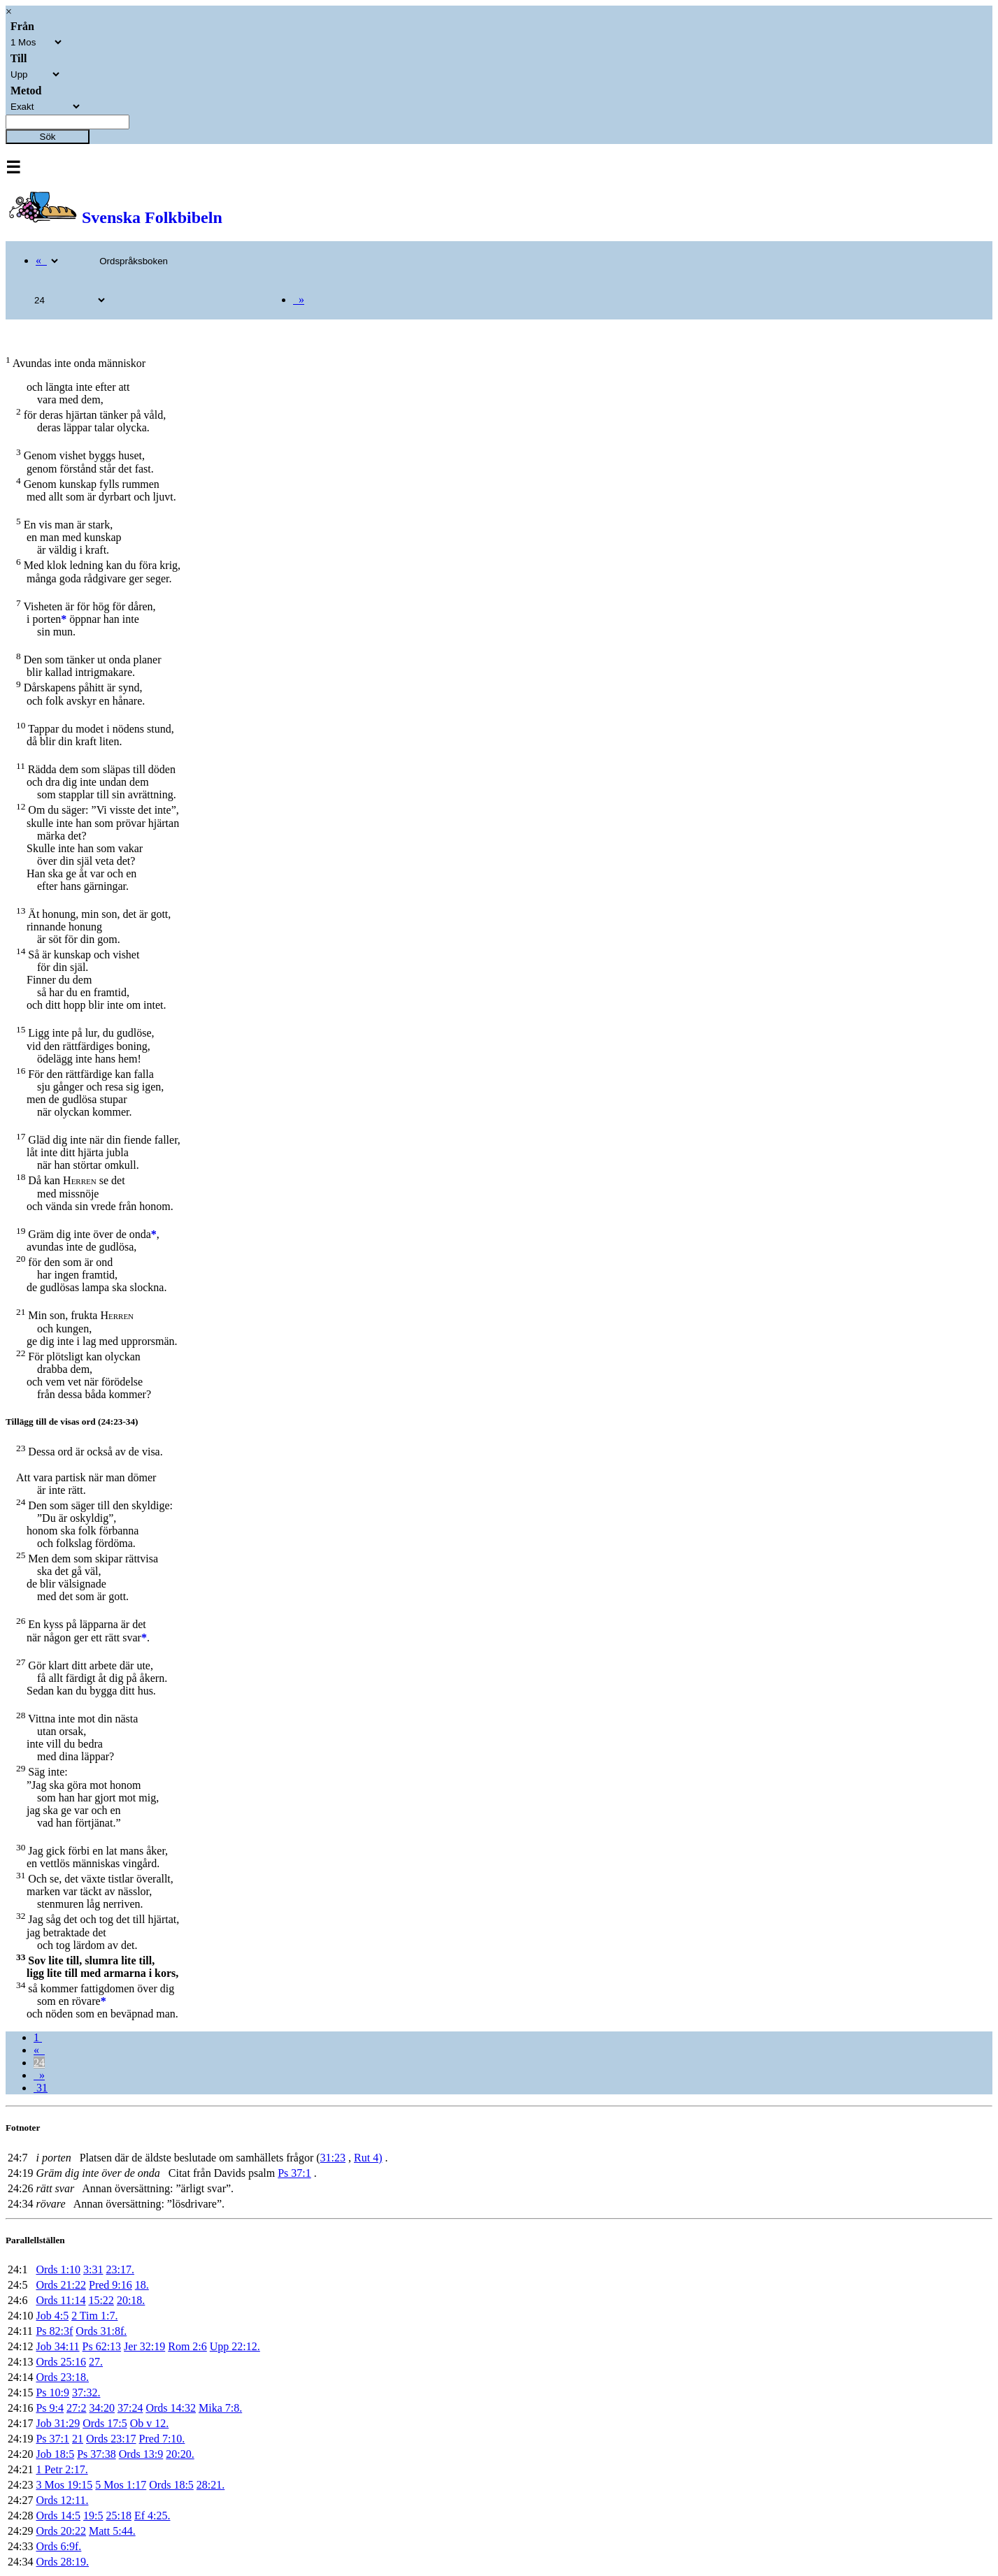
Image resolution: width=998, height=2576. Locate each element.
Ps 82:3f (54, 2331)
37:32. (86, 2392)
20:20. (180, 2454)
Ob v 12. (149, 2423)
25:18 (118, 2515)
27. (96, 2362)
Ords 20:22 (61, 2531)
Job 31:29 (58, 2423)
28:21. (210, 2485)
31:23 (332, 2158)
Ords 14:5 (58, 2515)
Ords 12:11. (62, 2500)
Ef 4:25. (152, 2515)
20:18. (131, 2300)
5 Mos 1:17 (120, 2485)
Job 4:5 (52, 2316)
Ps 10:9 (52, 2392)
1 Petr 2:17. (61, 2469)
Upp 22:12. (235, 2346)
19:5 (93, 2515)
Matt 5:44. (112, 2531)
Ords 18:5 (171, 2485)
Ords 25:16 (61, 2362)
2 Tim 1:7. (94, 2316)
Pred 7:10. (162, 2439)
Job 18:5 (55, 2454)
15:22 (100, 2300)
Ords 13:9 (141, 2454)
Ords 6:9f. (58, 2546)
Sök (48, 136)
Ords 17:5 (105, 2423)
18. (142, 2285)
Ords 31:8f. (101, 2331)
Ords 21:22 (61, 2285)
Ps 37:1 (294, 2173)
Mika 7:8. (220, 2408)
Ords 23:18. (62, 2377)
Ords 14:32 (170, 2408)
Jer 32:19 (144, 2346)
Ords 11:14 (60, 2300)
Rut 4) (368, 2158)
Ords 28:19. (62, 2562)
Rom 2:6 (187, 2346)
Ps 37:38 (96, 2454)
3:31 (93, 2269)
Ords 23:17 (111, 2439)
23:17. (120, 2269)
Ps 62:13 (102, 2346)
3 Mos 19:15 (64, 2485)
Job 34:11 (57, 2346)
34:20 (101, 2408)
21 (77, 2439)
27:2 (76, 2408)
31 (41, 2088)
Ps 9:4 (50, 2408)
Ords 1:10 (58, 2269)
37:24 (130, 2408)
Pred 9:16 (110, 2285)
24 (39, 2062)
